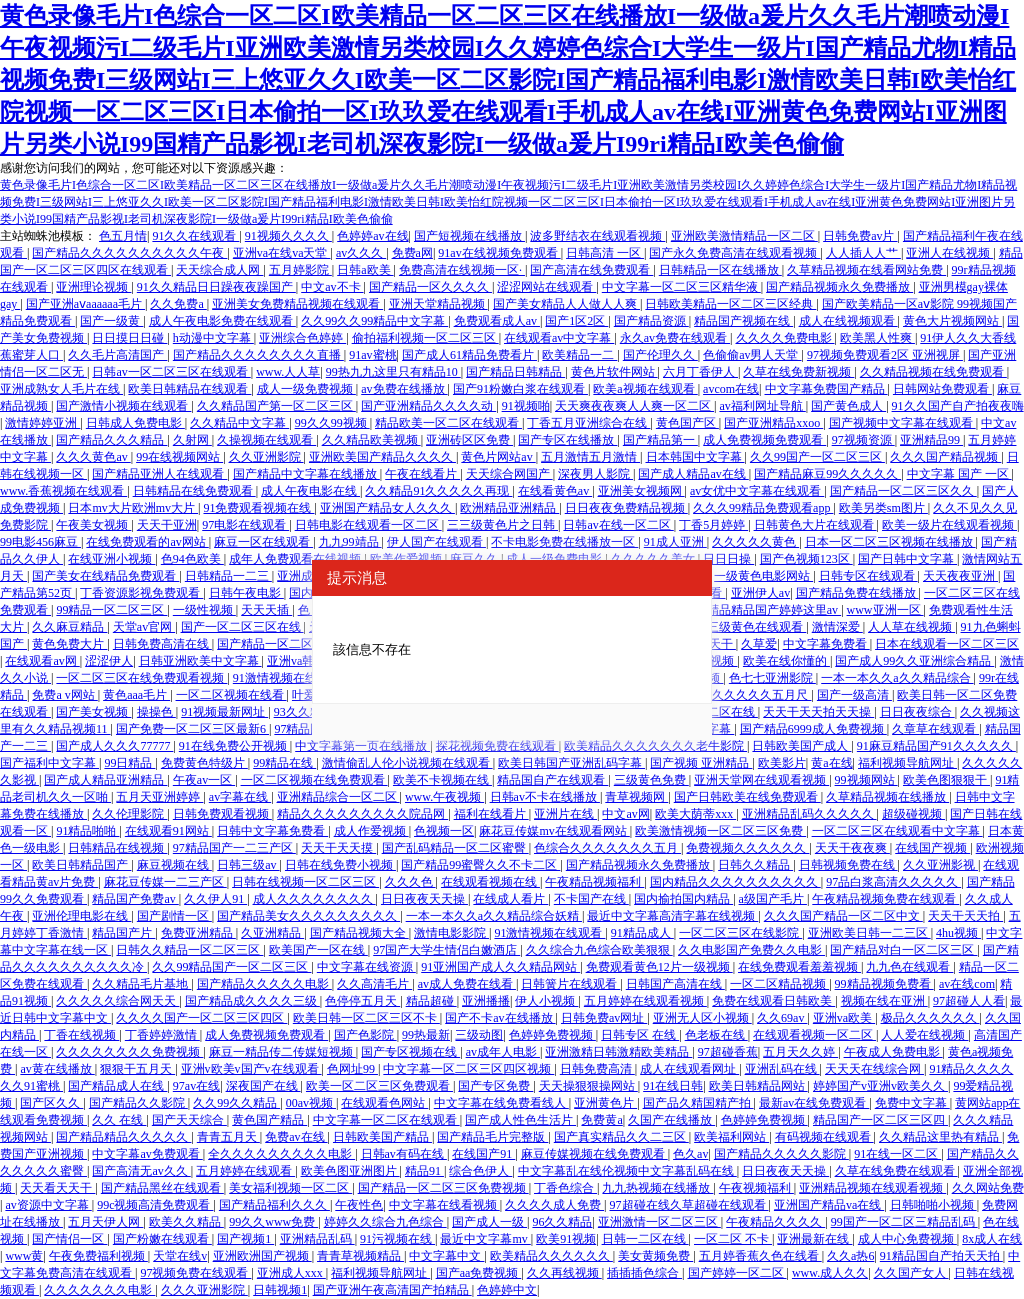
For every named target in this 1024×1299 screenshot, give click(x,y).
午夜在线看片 (422, 474)
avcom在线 (731, 389)
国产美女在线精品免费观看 (105, 576)
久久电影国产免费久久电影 (751, 950)
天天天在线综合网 (874, 1069)
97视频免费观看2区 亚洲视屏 (885, 355)
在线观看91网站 (168, 831)
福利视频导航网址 (907, 763)
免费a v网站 (64, 695)
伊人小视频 (546, 1001)
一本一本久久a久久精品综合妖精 (494, 916)
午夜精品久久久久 (775, 1222)
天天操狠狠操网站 (588, 1086)
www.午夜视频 (444, 797)
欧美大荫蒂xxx (695, 814)
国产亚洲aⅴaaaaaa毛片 (85, 304)
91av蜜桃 (372, 355)
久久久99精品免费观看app (763, 508)
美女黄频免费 (655, 1256)
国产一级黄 (111, 321)
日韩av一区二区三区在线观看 (171, 372)
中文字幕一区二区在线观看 (386, 1120)
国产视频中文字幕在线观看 (902, 423)
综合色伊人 (480, 1171)
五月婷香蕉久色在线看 (760, 1256)
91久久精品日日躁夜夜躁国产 (216, 287)
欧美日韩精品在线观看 (189, 389)
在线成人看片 (510, 899)
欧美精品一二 (579, 355)
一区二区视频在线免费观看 (314, 780)
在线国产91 (483, 1154)
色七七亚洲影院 (772, 678)
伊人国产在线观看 (436, 542)
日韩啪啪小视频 (933, 1205)
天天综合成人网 (219, 270)
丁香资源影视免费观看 (141, 593)
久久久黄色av (93, 457)
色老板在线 (716, 1035)
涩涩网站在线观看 (546, 287)
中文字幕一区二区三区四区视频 (468, 1069)
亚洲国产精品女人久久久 (387, 508)
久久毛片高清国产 (117, 355)
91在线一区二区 (897, 1154)
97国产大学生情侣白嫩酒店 (446, 950)
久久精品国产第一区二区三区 (276, 406)
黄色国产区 (687, 423)
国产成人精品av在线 (693, 474)
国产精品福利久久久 (274, 1205)
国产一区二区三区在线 (242, 627)
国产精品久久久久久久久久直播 (258, 355)
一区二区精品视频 (779, 984)
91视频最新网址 (224, 712)
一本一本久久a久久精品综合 (897, 678)
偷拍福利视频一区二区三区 (425, 338)
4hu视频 (958, 933)
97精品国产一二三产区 (234, 848)
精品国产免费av (135, 899)
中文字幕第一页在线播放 (362, 746)
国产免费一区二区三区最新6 (192, 729)
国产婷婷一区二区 (737, 1273)
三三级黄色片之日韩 (502, 525)
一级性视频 (204, 610)
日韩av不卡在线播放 (545, 797)
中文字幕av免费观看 (147, 1154)
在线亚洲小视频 (111, 559)
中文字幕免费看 (826, 644)
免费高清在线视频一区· (462, 270)
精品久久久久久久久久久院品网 (362, 814)
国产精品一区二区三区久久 (903, 491)
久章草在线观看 (935, 729)
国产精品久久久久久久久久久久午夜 (129, 253)
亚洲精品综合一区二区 (338, 797)
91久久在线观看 (195, 236)
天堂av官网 (144, 627)
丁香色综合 (565, 1188)
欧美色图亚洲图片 (350, 1171)
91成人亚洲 (675, 542)
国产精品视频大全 (359, 933)
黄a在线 (831, 763)
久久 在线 (119, 1120)
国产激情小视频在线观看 (123, 406)
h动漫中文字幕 (213, 338)
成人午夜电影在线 (310, 491)
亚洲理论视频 (93, 287)
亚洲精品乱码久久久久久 (809, 814)
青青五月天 (228, 1137)
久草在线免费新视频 (798, 372)
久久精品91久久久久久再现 (438, 491)
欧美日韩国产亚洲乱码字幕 (571, 763)
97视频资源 (863, 440)
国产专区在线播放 (567, 440)
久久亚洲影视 (940, 865)
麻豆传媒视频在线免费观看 (594, 1154)
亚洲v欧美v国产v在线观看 (251, 1069)
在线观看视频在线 (490, 882)
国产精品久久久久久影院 (781, 1154)
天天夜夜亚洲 (960, 576)
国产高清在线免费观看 (591, 270)
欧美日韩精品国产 (81, 865)
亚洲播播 (486, 1001)
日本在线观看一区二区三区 (947, 644)
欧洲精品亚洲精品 (509, 508)
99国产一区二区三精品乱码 (904, 1222)
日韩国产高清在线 (675, 984)
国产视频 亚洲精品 (701, 763)
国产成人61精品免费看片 (469, 355)
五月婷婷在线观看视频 (645, 1001)
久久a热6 (850, 1256)
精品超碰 (431, 1001)
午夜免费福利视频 (98, 1256)
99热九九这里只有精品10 (393, 372)
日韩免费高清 (597, 1069)
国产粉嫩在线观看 (162, 1239)
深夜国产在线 (263, 1086)
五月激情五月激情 (590, 457)
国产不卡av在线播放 (500, 1018)
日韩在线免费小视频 (340, 865)
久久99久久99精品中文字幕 (374, 321)
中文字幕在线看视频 (444, 1205)
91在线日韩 (673, 1086)
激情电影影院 (451, 933)
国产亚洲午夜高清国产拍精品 (392, 1290)
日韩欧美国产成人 (801, 746)
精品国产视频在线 (743, 321)
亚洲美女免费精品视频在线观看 (297, 304)
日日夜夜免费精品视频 (626, 508)
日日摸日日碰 (129, 338)
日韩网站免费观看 (942, 389)
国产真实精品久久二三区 (621, 1137)
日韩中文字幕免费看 (272, 831)
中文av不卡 (332, 287)
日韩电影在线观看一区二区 (368, 525)
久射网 (192, 440)
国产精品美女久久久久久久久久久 (308, 916)
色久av (690, 1154)
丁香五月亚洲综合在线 (588, 423)
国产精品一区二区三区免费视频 (443, 1188)
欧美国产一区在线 (318, 950)
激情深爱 (837, 627)
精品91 (424, 1171)
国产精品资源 (651, 321)
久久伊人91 (215, 899)
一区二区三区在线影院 (740, 933)
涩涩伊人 (109, 661)
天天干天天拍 (965, 916)
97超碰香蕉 (728, 1052)
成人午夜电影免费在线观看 (222, 321)
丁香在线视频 (81, 1035)
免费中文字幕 (912, 1103)
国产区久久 (51, 1103)
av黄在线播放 (57, 1069)
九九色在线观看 (909, 967)
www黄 (24, 1256)
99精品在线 (284, 763)
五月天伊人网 (105, 1222)
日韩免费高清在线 (162, 644)
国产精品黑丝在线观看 (162, 1188)
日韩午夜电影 (246, 593)
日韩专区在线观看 (868, 576)
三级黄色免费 (651, 780)
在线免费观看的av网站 (147, 542)
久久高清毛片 (374, 984)
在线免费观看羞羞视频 (799, 967)
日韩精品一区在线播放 (720, 270)
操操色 (156, 712)
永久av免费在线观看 (675, 338)
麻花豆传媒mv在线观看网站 (554, 831)
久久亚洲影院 (266, 457)
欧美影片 (782, 763)
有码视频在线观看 (824, 1137)
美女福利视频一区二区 (290, 1188)
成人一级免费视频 (306, 389)
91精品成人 (642, 933)
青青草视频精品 (360, 1256)
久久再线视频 (564, 1273)
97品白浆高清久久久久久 (893, 882)
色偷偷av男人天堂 (752, 355)
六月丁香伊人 (700, 372)
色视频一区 (444, 831)
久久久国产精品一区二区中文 (843, 916)
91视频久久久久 (288, 236)
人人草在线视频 (911, 627)
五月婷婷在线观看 (245, 1171)
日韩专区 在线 (640, 1035)
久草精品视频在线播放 (887, 797)
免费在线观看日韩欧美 (773, 1001)
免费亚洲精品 (198, 933)
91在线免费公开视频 (234, 746)
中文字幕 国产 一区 (959, 474)
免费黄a (601, 1120)
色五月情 (123, 236)
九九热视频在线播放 (657, 1188)
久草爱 (759, 644)
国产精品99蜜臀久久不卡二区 (480, 865)
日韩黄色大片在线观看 (815, 525)
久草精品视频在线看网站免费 (866, 270)
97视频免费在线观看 (195, 1273)
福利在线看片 (491, 814)
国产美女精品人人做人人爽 (566, 304)
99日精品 (129, 763)
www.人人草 (288, 372)
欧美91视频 (566, 1239)
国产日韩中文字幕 (907, 559)
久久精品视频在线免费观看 (933, 372)
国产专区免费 (495, 1086)
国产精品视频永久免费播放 (839, 287)
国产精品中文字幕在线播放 (306, 474)
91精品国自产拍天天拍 (941, 1256)
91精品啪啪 (87, 831)
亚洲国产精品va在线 (829, 1205)
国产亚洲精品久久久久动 (428, 406)
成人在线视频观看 (848, 321)
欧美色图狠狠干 (946, 780)
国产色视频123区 (806, 559)
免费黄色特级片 (204, 763)
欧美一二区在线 (714, 712)
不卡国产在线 (591, 899)
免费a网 (412, 253)
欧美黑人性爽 (877, 338)
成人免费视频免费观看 (764, 440)
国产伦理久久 (660, 355)
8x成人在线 (992, 1239)
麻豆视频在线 (174, 865)
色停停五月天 (362, 1001)
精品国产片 (123, 933)
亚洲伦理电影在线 (81, 916)
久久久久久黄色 (755, 542)
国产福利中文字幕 (49, 763)
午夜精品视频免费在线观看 (885, 899)
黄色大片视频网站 (952, 321)
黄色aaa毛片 (136, 695)
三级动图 (479, 1035)
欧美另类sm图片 (883, 508)
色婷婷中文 (507, 1290)
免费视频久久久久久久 (747, 848)
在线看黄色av (555, 491)
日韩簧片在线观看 (570, 984)
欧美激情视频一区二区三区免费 (720, 831)
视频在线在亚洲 (884, 1001)
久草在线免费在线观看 (896, 1171)
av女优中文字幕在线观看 (757, 491)
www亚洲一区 (885, 610)
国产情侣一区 (69, 1239)
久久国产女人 (911, 1273)
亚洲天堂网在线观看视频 (761, 780)
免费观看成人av (497, 321)
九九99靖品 (350, 542)
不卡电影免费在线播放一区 (564, 542)
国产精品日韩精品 (515, 372)
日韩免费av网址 (604, 1018)
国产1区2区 (576, 321)
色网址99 (352, 1069)
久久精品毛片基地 (141, 984)
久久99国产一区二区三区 (817, 457)
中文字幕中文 (446, 1256)
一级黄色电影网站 (763, 576)
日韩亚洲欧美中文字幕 (200, 661)
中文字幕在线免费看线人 (501, 1103)
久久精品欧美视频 (371, 440)
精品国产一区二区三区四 (880, 1120)
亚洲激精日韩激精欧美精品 (618, 1052)
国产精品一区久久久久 (430, 287)
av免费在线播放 (404, 389)
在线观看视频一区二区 (814, 1035)
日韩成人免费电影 (135, 423)
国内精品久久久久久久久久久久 (735, 882)
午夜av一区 (204, 780)
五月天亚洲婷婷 (159, 797)
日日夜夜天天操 (424, 899)
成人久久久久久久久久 (314, 899)
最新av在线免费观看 (814, 1103)
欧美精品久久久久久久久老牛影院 (655, 746)
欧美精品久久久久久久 (551, 1256)
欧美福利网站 (731, 1137)
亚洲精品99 (931, 440)
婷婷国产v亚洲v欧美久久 (880, 1086)
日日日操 (728, 559)
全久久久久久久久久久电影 (281, 1154)
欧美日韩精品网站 (758, 1086)
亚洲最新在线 (814, 1239)
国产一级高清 (854, 695)
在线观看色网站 (384, 1103)
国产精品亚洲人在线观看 (159, 474)
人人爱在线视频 (924, 1035)
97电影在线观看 (245, 525)
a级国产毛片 (773, 899)
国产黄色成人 (848, 406)
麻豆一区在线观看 (263, 542)
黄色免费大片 (69, 644)
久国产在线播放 (671, 1120)
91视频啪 (526, 406)
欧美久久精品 (186, 1222)
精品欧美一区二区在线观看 (448, 423)
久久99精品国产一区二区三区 (231, 967)
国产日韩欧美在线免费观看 (747, 797)
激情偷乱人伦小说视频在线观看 (407, 763)
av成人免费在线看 (467, 984)
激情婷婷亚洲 (42, 423)
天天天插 (266, 610)
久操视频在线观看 (266, 440)
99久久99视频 (332, 423)
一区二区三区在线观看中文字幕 (897, 831)
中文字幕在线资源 (366, 967)
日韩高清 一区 (605, 253)
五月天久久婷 (800, 1052)
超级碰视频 (913, 814)
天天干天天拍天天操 (818, 712)
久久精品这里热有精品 (940, 1137)
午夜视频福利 (756, 1188)
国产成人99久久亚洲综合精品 (914, 661)
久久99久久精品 (236, 1103)
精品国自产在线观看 (552, 780)
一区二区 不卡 (733, 1239)
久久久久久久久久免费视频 (129, 1052)
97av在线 (196, 1086)
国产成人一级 (489, 1222)
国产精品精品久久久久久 (123, 1137)
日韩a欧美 (365, 270)
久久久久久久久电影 (99, 1290)
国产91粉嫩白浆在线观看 (520, 389)
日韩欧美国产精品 (382, 1137)
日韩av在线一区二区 (618, 525)
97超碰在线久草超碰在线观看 (689, 1205)
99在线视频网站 (179, 457)
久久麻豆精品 (69, 627)
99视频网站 (866, 780)
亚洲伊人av (760, 593)
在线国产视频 (932, 848)
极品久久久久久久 (930, 1018)
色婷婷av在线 (372, 236)
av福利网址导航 (762, 406)
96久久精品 (562, 1222)
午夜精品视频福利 (594, 882)
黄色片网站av (498, 457)
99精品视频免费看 (884, 984)
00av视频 (311, 1103)
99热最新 (426, 1035)
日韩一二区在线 (645, 1239)
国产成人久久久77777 (114, 746)
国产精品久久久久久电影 (264, 984)
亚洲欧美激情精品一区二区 (744, 236)
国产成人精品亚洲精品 (105, 780)
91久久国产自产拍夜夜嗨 (958, 406)
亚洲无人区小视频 (702, 1018)
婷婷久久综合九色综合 (385, 1222)
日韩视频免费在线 (848, 865)
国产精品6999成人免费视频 (813, 729)
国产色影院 (365, 1035)
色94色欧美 (192, 559)
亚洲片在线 (565, 814)
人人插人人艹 (863, 253)
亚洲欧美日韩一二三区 (869, 933)
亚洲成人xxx (291, 1273)
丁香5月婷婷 (713, 525)
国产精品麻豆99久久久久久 (827, 474)
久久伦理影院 (129, 814)
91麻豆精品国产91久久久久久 (936, 746)
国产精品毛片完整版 (492, 1137)
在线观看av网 (42, 661)
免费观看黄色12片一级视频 (659, 967)
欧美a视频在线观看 (645, 389)
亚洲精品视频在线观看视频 (872, 1188)
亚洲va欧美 (844, 1018)
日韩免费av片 (860, 236)
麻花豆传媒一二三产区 (165, 882)
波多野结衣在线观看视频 (597, 236)
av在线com (967, 984)
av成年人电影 (503, 1052)
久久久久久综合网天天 (117, 1001)
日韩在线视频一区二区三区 (305, 882)
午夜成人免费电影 (893, 1052)
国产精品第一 (660, 440)
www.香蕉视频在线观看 (63, 491)
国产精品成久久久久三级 (252, 1001)
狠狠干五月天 (137, 1069)
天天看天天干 (57, 1188)
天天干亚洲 (167, 525)
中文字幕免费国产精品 (826, 389)
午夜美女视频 (93, 525)
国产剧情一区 (174, 916)
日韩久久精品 (755, 865)
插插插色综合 (644, 1273)
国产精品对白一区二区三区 (903, 950)
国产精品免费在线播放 (857, 593)
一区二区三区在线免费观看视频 (141, 678)
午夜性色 (359, 1205)
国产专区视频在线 (410, 1052)
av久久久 (361, 253)
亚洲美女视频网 (641, 491)
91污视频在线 (397, 1239)
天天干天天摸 (338, 848)
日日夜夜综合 (917, 712)
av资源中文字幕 (48, 1205)
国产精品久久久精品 (111, 440)
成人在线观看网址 (689, 1069)
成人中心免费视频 (907, 1239)
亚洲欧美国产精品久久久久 (382, 457)
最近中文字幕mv (485, 1239)
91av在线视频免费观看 (499, 253)
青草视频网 (636, 797)
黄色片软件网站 (614, 372)
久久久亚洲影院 (204, 1290)
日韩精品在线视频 (117, 848)
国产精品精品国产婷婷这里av (762, 610)
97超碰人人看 (969, 1001)
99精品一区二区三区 (111, 610)
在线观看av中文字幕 (559, 338)
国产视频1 (245, 1239)
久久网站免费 (988, 1188)
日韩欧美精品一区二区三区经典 (730, 304)
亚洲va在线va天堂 (282, 253)
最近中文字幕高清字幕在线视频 (672, 916)
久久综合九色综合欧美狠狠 (599, 950)
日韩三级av (248, 865)
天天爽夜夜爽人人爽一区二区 (634, 406)
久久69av (782, 1018)
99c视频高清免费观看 (155, 1205)
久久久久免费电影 (785, 338)
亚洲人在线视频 (949, 253)
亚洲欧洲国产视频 (262, 1256)
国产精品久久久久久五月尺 (737, 695)
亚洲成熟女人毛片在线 (61, 389)
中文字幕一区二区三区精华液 (681, 287)
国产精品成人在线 (117, 1086)
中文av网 (625, 814)
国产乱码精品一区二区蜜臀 (455, 848)
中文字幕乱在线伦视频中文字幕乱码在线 (627, 1171)
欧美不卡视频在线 (442, 780)
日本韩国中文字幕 (695, 457)
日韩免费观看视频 (222, 814)
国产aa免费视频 (479, 1273)
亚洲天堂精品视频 (438, 304)
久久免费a (178, 304)
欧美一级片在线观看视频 (949, 525)
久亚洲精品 (272, 933)
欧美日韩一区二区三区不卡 (366, 1018)
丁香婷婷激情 (162, 1035)
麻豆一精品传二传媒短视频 (282, 1052)
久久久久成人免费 (554, 1205)
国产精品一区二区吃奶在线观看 (302, 644)
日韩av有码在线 (404, 1154)
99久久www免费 (273, 1222)
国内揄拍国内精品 (683, 899)
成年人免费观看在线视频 (296, 559)
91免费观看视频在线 (258, 508)
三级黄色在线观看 (756, 627)
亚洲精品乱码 (317, 1239)
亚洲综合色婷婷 (302, 338)
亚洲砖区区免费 (469, 440)
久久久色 (410, 882)
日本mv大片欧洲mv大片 (133, 508)
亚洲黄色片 (605, 1103)
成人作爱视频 (371, 831)
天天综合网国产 (509, 474)
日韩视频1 (280, 1290)
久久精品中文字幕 (239, 423)
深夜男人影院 (595, 474)
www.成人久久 (830, 1273)
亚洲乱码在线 (782, 1069)
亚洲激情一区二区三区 (659, 1222)
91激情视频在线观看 (288, 678)
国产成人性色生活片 (520, 1120)
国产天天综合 (189, 1120)
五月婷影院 (300, 270)
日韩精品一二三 (228, 576)
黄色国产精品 (269, 1120)
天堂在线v (180, 1256)
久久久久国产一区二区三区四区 (201, 1018)
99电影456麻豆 (40, 542)
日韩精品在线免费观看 (194, 491)
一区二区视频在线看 (231, 695)
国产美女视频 (93, 712)
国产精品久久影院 (138, 1103)
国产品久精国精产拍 (698, 1103)
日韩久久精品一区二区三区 (189, 950)
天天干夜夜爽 (852, 848)
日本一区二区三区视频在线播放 (890, 542)
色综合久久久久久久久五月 (607, 848)
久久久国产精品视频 (945, 457)
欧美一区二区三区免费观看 (379, 1086)
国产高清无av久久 (141, 1171)
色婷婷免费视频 (552, 1035)
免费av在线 (296, 1137)
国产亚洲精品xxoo (773, 423)
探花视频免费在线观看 (497, 746)
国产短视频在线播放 (469, 236)
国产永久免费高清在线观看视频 (734, 253)
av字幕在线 (240, 797)
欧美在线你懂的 (786, 661)
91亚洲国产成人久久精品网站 (500, 967)
